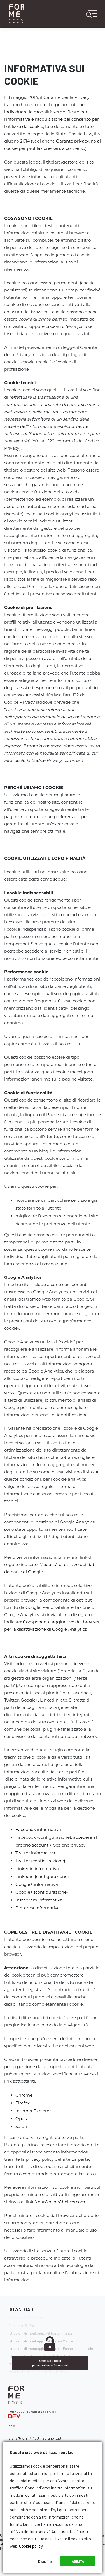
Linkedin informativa (37, 1868)
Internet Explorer (33, 2110)
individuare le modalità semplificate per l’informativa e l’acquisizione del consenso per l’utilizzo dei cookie (51, 119)
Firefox (22, 2103)
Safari (21, 2126)
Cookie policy (31, 2546)
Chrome (23, 2095)
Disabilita (45, 2561)
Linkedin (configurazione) (42, 1876)
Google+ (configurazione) (41, 1892)
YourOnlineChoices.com (60, 2201)
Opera (22, 2118)
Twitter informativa (35, 1853)
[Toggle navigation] (94, 14)
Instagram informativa (38, 1900)
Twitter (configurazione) (40, 1860)
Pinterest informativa (37, 1907)
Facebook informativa (38, 1829)
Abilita (78, 2561)
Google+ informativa (36, 1884)
